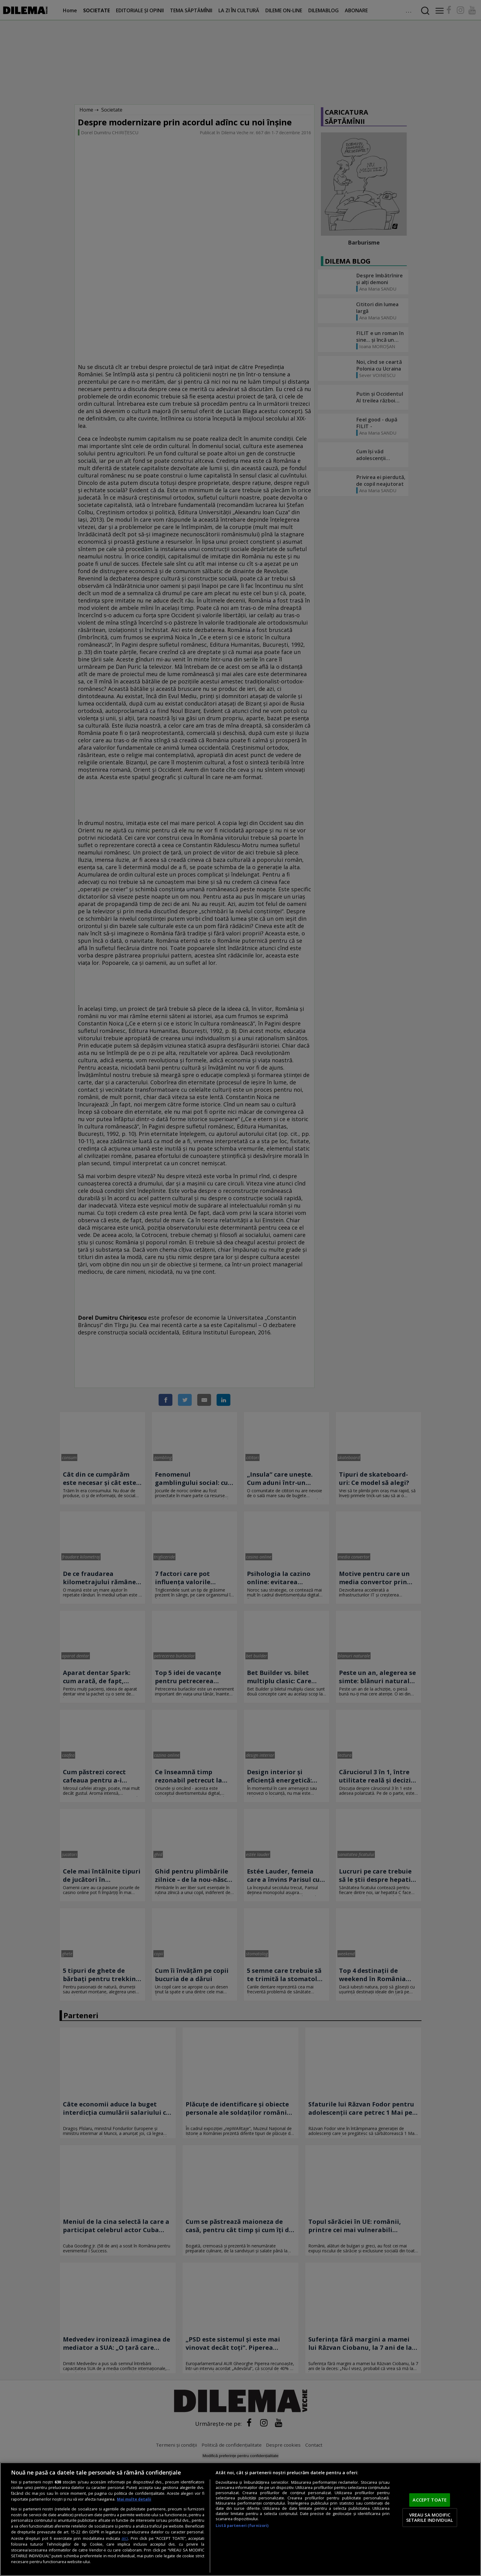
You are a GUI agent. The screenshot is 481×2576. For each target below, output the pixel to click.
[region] (240, 2519)
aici (124, 2538)
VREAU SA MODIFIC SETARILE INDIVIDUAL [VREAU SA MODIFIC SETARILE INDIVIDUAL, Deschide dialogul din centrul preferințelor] (429, 2517)
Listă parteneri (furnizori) (242, 2525)
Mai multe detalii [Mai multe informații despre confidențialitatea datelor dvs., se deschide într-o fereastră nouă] (134, 2499)
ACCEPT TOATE (430, 2500)
